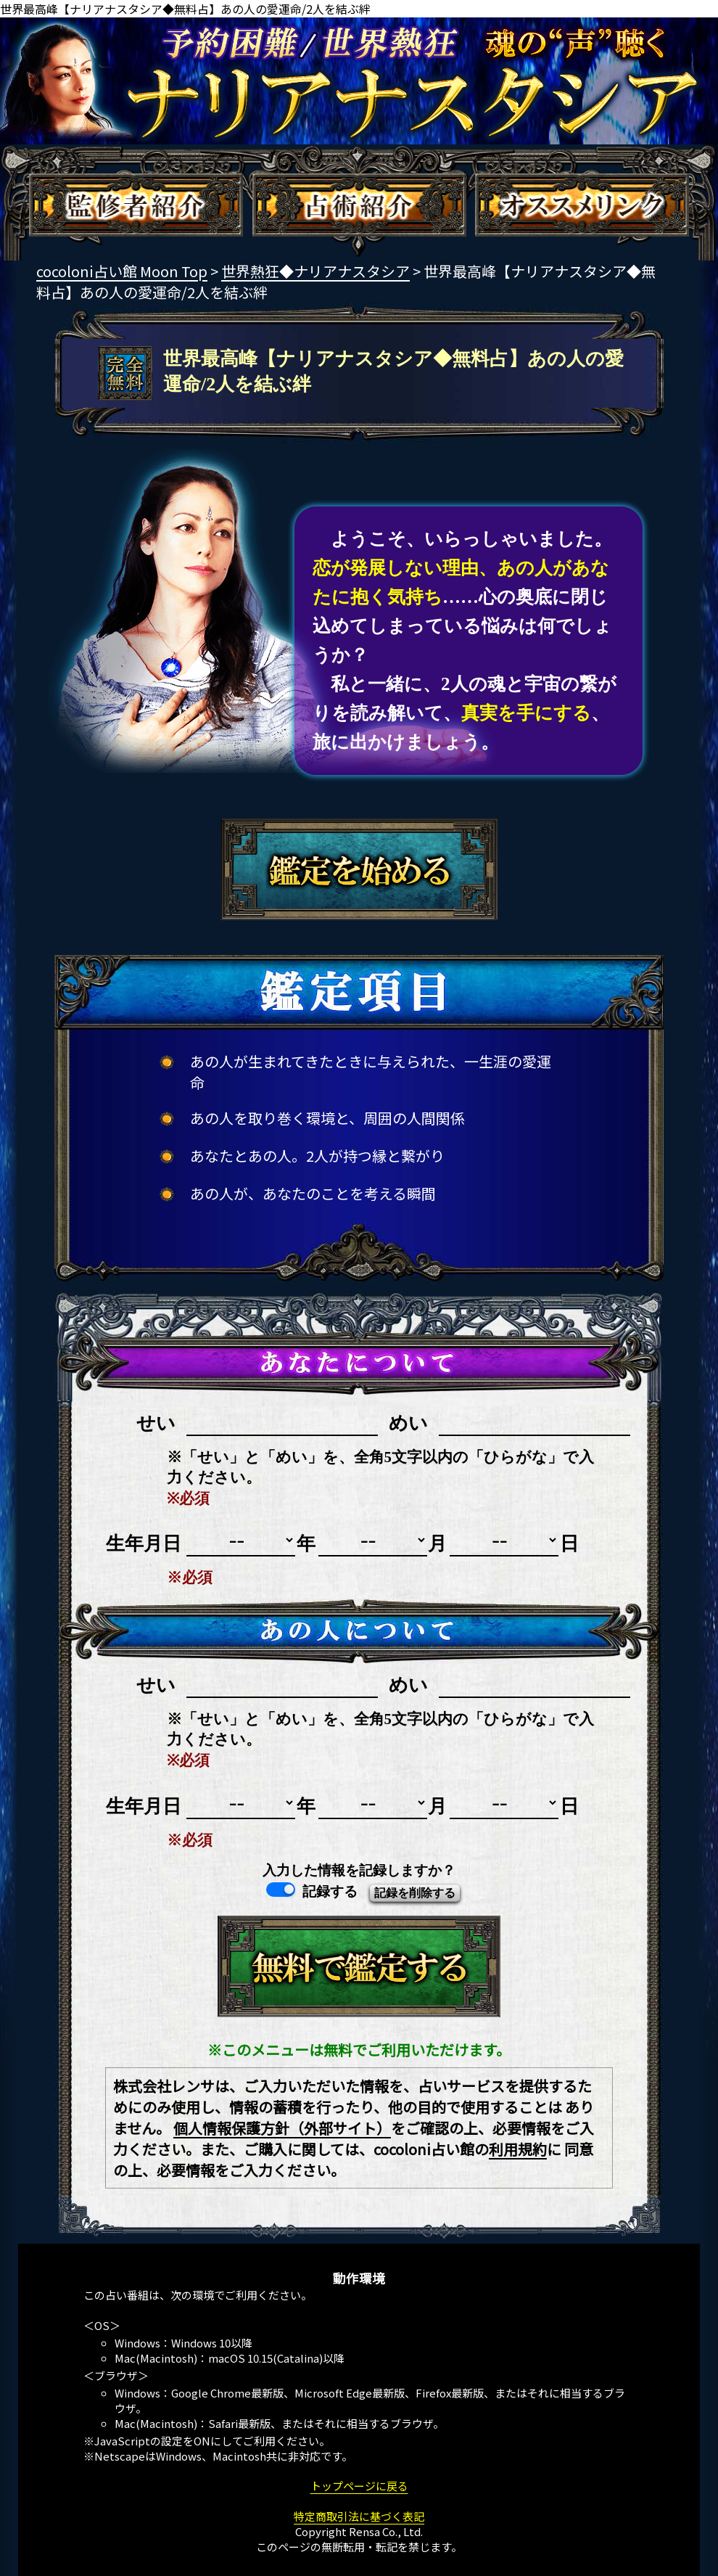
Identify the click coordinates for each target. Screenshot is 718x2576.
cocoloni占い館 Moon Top (121, 271)
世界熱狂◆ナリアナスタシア (315, 271)
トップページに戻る (359, 2485)
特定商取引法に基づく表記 (359, 2516)
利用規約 (518, 2148)
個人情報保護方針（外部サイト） (282, 2127)
